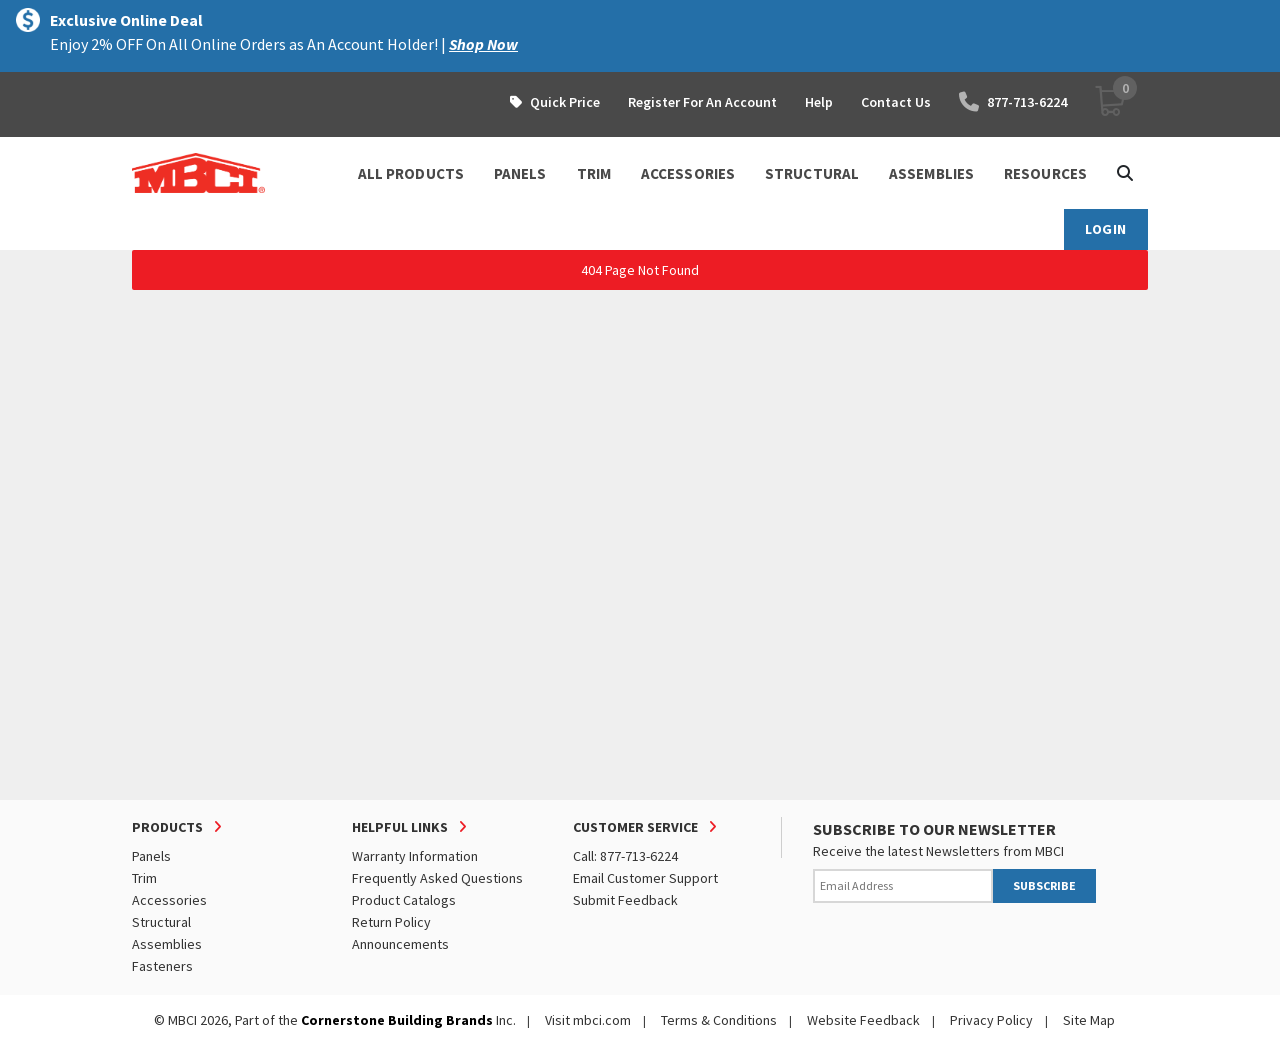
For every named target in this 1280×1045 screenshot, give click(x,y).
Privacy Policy (991, 1020)
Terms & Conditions (719, 1020)
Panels (151, 856)
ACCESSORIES (688, 173)
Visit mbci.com (588, 1020)
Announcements (400, 944)
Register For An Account (702, 102)
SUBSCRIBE (1044, 885)
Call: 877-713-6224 (625, 856)
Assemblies (167, 944)
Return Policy (391, 922)
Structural (161, 922)
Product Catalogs (404, 900)
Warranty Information (415, 856)
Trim (144, 878)
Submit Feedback (625, 900)
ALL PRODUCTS (411, 173)
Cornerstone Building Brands (397, 1020)
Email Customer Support (645, 878)
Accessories (169, 900)
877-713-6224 (1013, 102)
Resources (1045, 173)
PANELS (520, 173)
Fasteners (162, 966)
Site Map (1089, 1020)
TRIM (594, 173)
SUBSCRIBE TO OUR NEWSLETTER (934, 829)
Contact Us (896, 102)
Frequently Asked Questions (437, 878)
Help (819, 102)
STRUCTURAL (812, 173)
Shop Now (483, 44)
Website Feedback (863, 1020)
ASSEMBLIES (931, 173)
